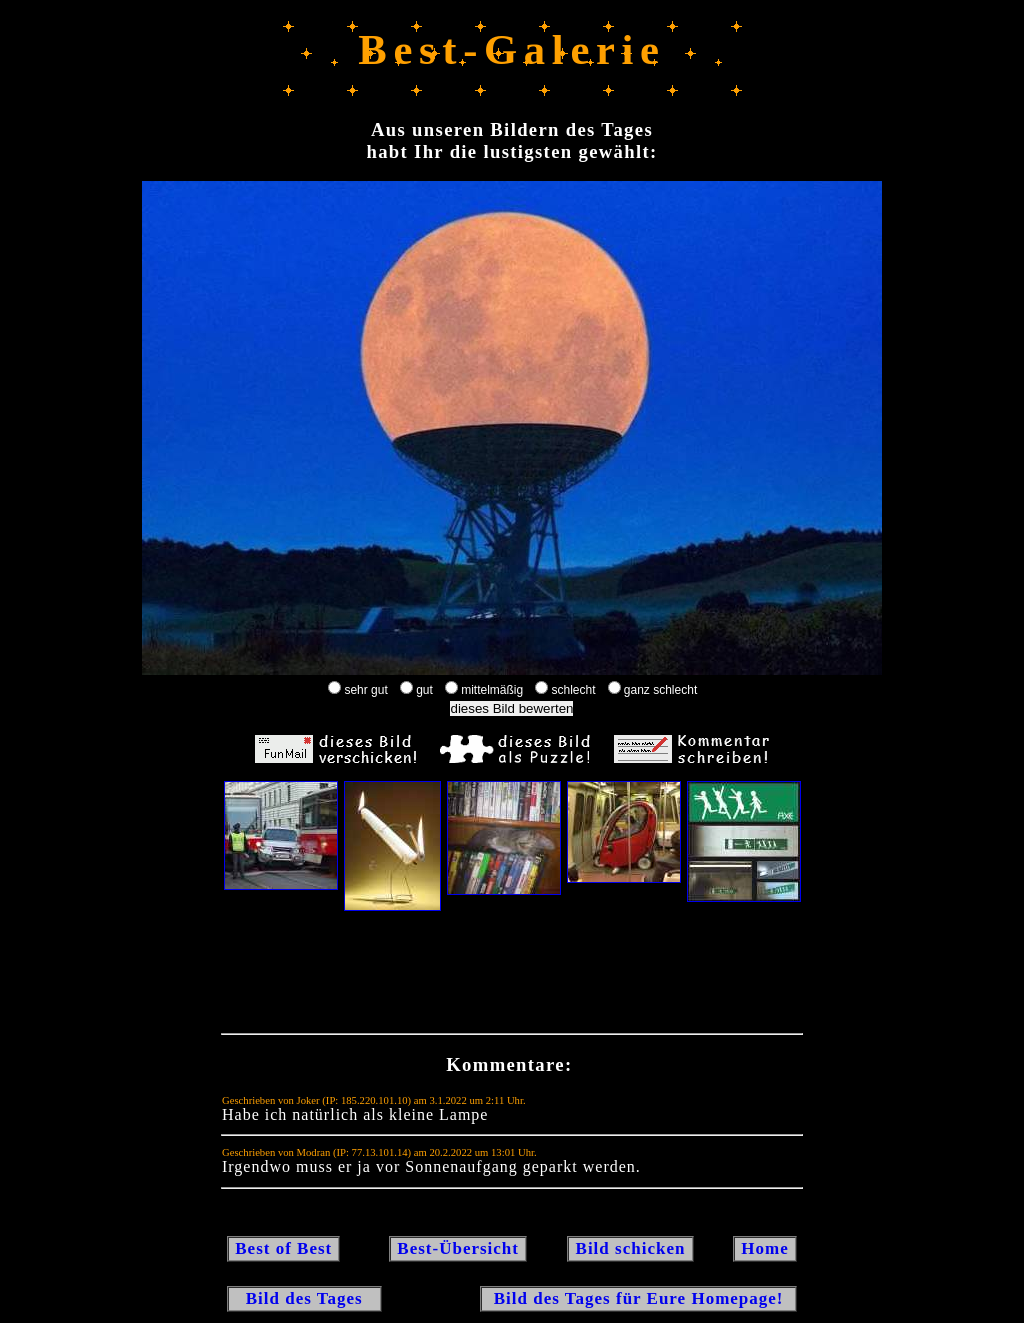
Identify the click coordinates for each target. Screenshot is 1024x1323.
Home (765, 1248)
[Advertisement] (512, 977)
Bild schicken (630, 1248)
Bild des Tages (304, 1298)
